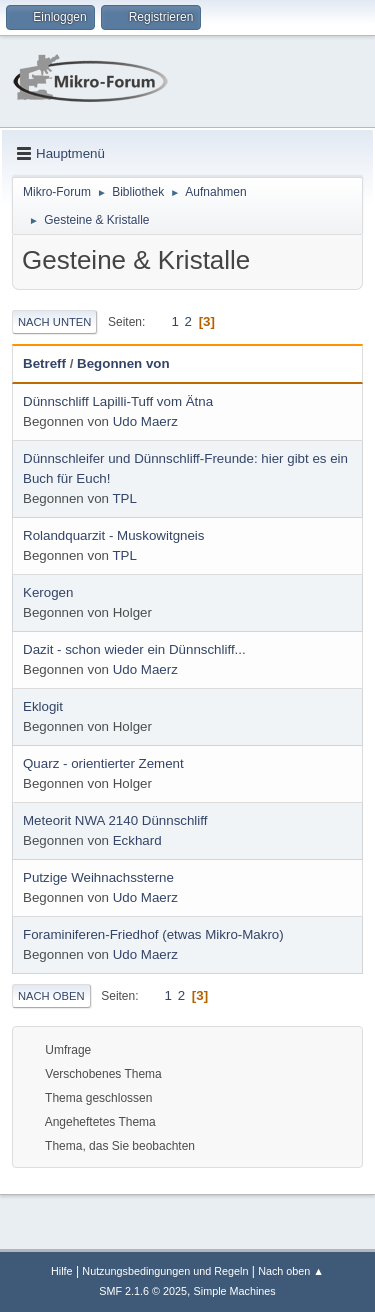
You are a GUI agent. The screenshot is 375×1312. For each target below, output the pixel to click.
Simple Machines (235, 1291)
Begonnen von (123, 363)
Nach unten (54, 322)
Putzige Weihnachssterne (98, 877)
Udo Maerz (145, 421)
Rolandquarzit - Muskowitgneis (114, 535)
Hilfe (62, 1271)
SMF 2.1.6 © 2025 (143, 1291)
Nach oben (51, 996)
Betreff (44, 363)
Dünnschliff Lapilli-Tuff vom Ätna (118, 401)
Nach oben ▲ (291, 1271)
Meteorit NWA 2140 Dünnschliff (115, 820)
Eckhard (137, 840)
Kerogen (48, 592)
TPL (124, 498)
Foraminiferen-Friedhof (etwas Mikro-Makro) (153, 934)
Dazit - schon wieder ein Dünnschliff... (134, 649)
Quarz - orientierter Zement (103, 763)
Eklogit (43, 706)
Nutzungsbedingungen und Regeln (165, 1271)
